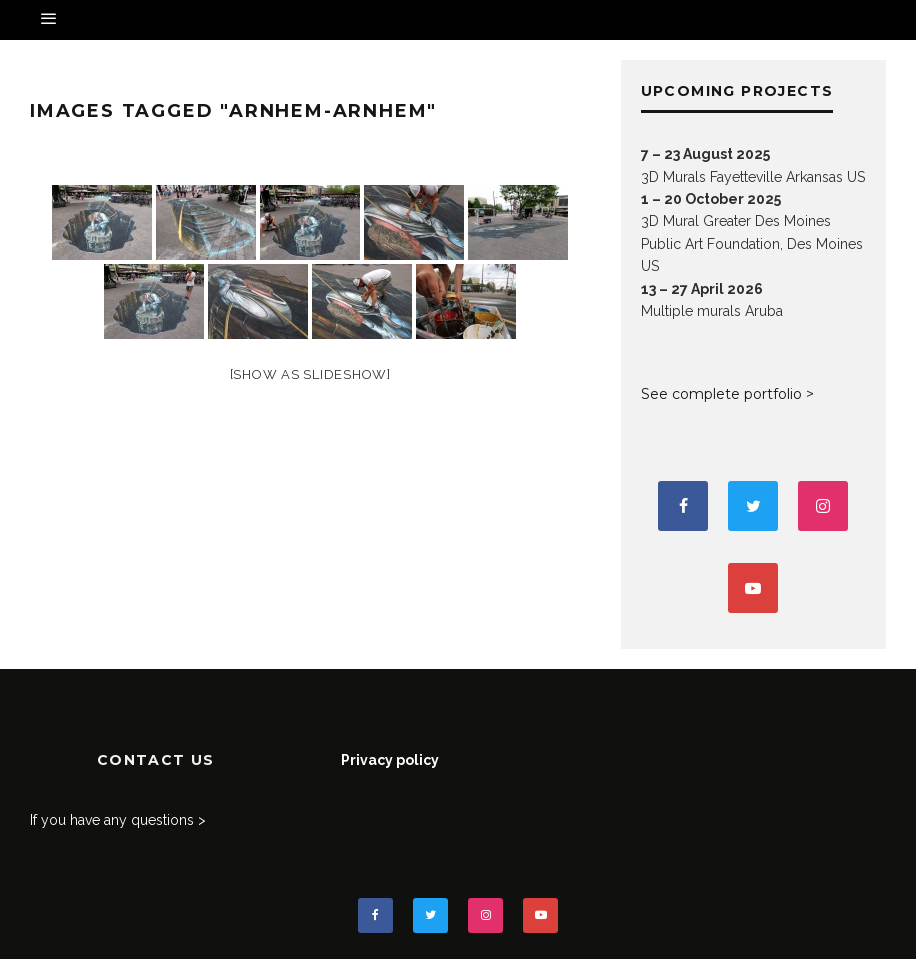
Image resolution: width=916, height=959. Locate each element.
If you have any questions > (118, 820)
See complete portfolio (721, 394)
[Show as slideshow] (310, 374)
